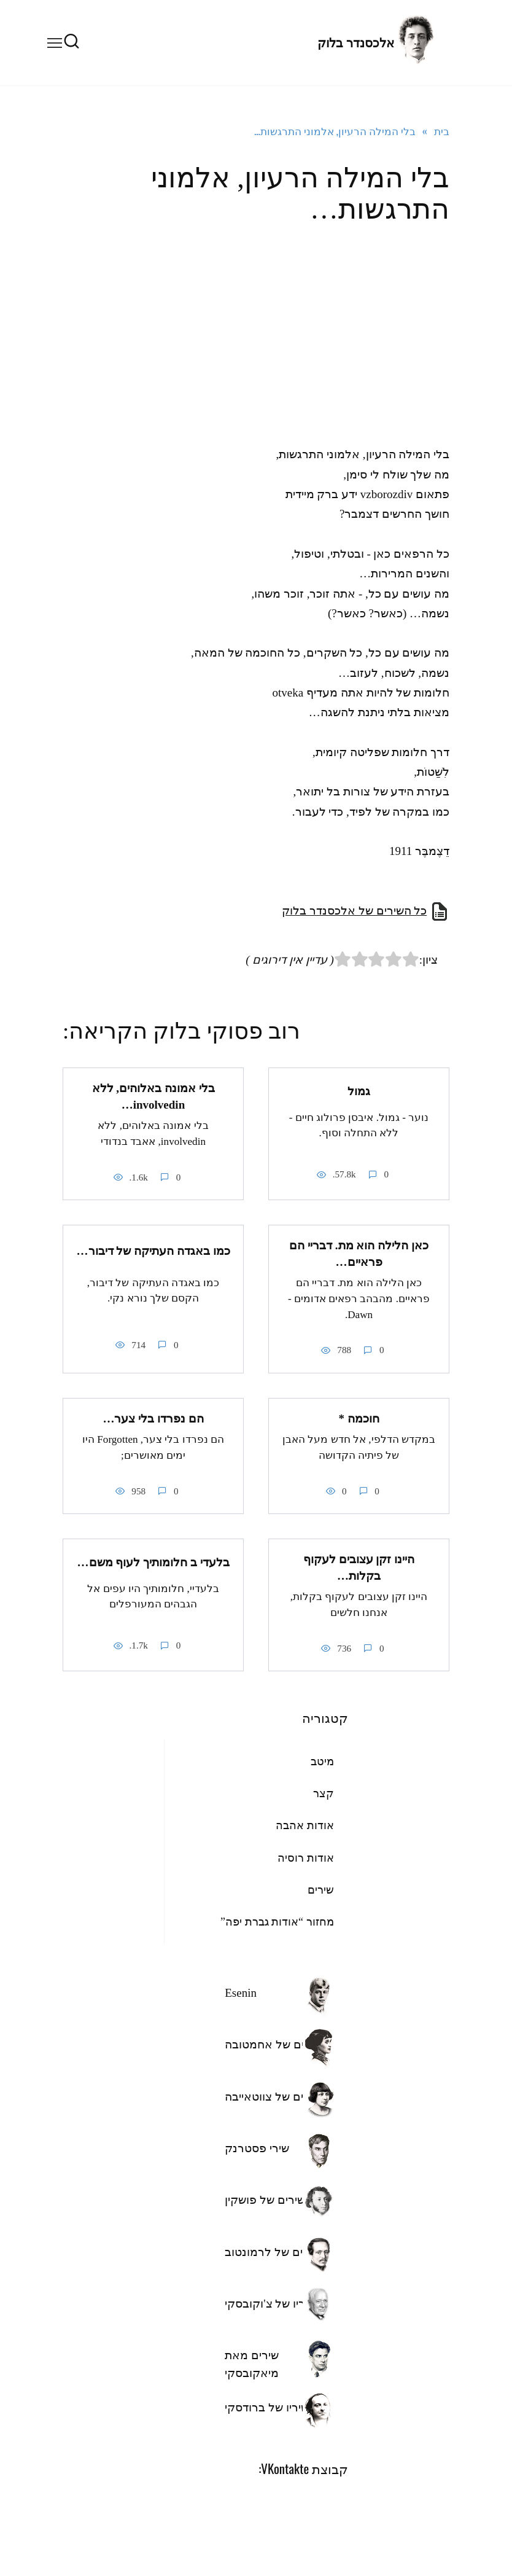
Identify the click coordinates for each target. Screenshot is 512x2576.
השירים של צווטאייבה (276, 2095)
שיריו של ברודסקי (267, 2406)
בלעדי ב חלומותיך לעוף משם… (153, 1561)
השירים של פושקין (268, 2199)
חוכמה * (358, 1417)
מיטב (322, 1760)
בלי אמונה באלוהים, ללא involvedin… (153, 1096)
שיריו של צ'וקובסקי (270, 2302)
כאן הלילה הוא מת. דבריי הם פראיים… (359, 1253)
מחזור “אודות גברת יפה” (277, 1921)
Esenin (241, 1991)
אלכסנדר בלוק (355, 43)
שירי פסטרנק (257, 2147)
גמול (358, 1090)
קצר (323, 1793)
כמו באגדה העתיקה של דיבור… (153, 1250)
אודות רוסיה (305, 1857)
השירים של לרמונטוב (276, 2250)
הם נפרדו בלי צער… (153, 1417)
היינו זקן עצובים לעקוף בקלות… (358, 1567)
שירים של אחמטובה (273, 2043)
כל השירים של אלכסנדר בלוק (354, 910)
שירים (321, 1889)
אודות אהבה (305, 1825)
